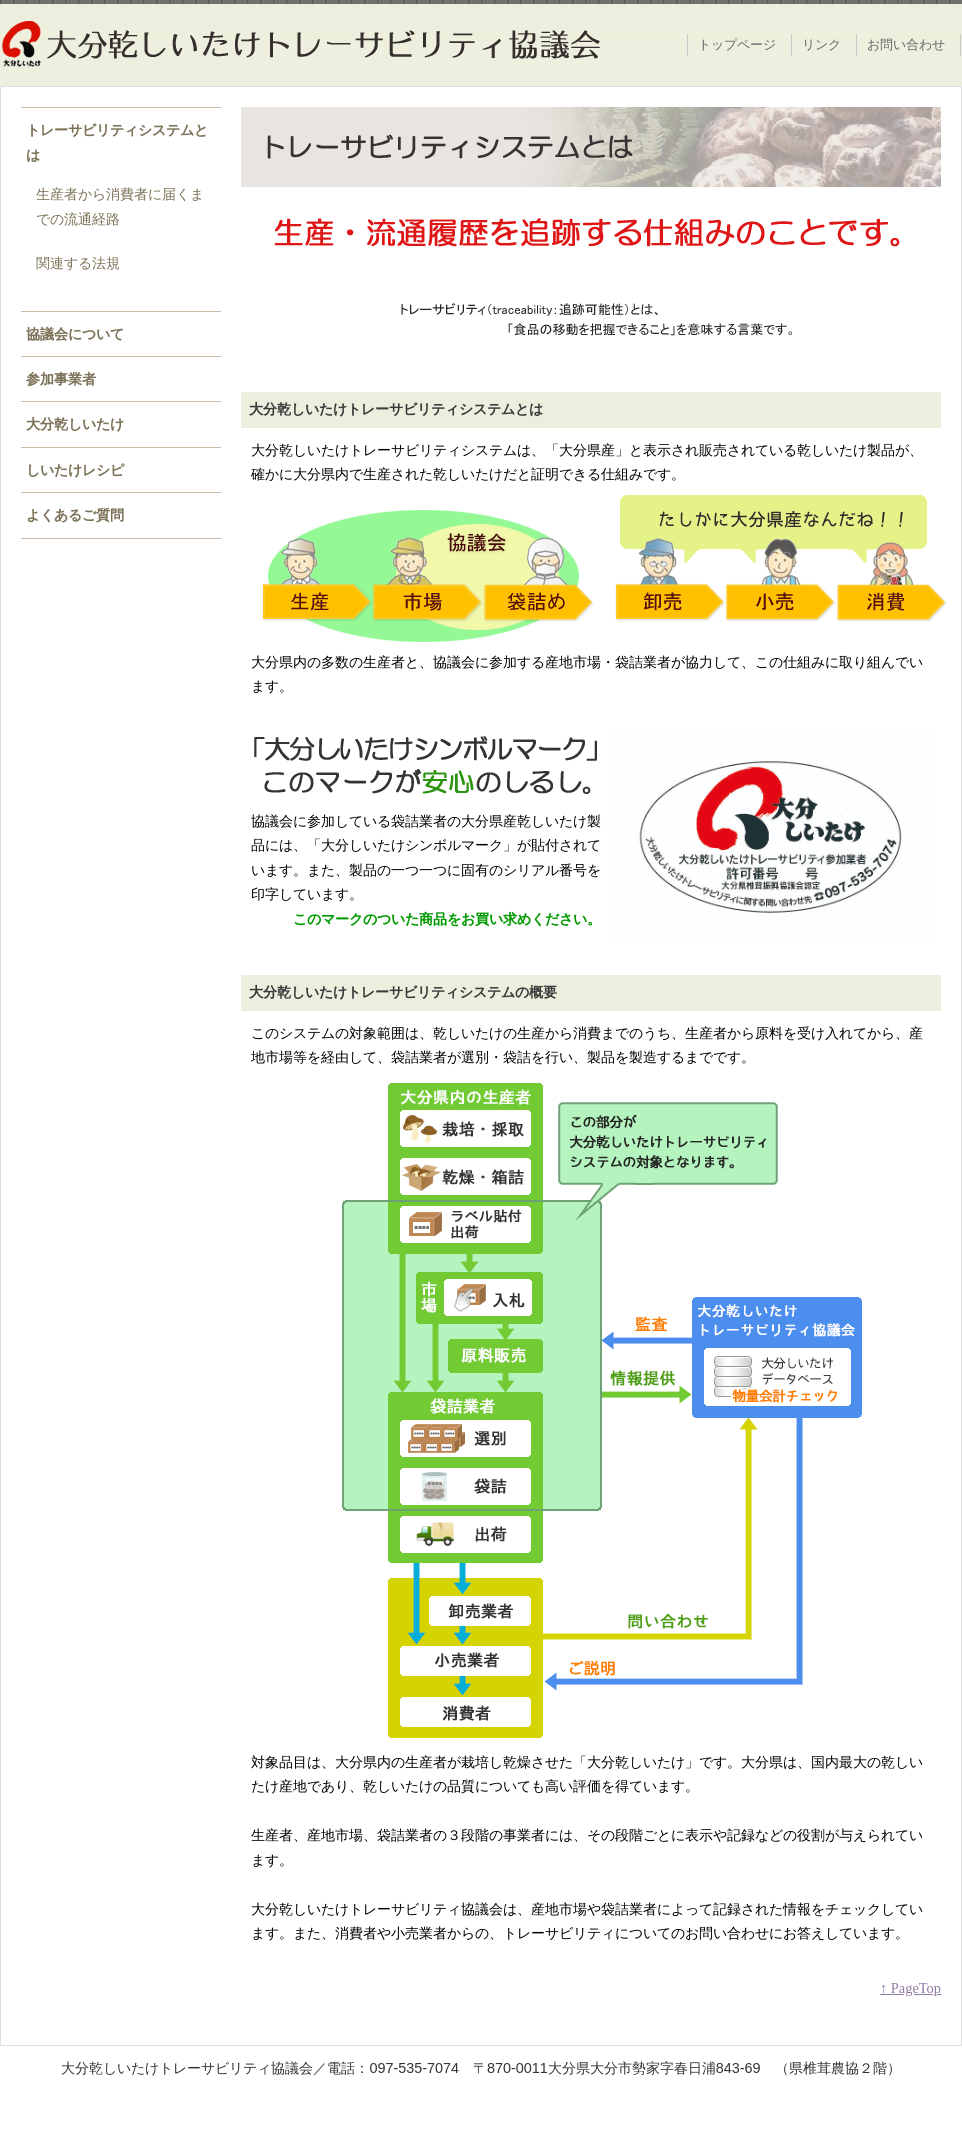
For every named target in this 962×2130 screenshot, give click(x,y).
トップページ (737, 44)
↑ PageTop (910, 1988)
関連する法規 (78, 263)
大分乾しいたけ (75, 424)
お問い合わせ (906, 44)
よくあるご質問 (75, 515)
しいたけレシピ (75, 470)
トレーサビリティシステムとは (117, 142)
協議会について (75, 334)
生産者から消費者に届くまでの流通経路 (120, 206)
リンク (821, 44)
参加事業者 (61, 379)
